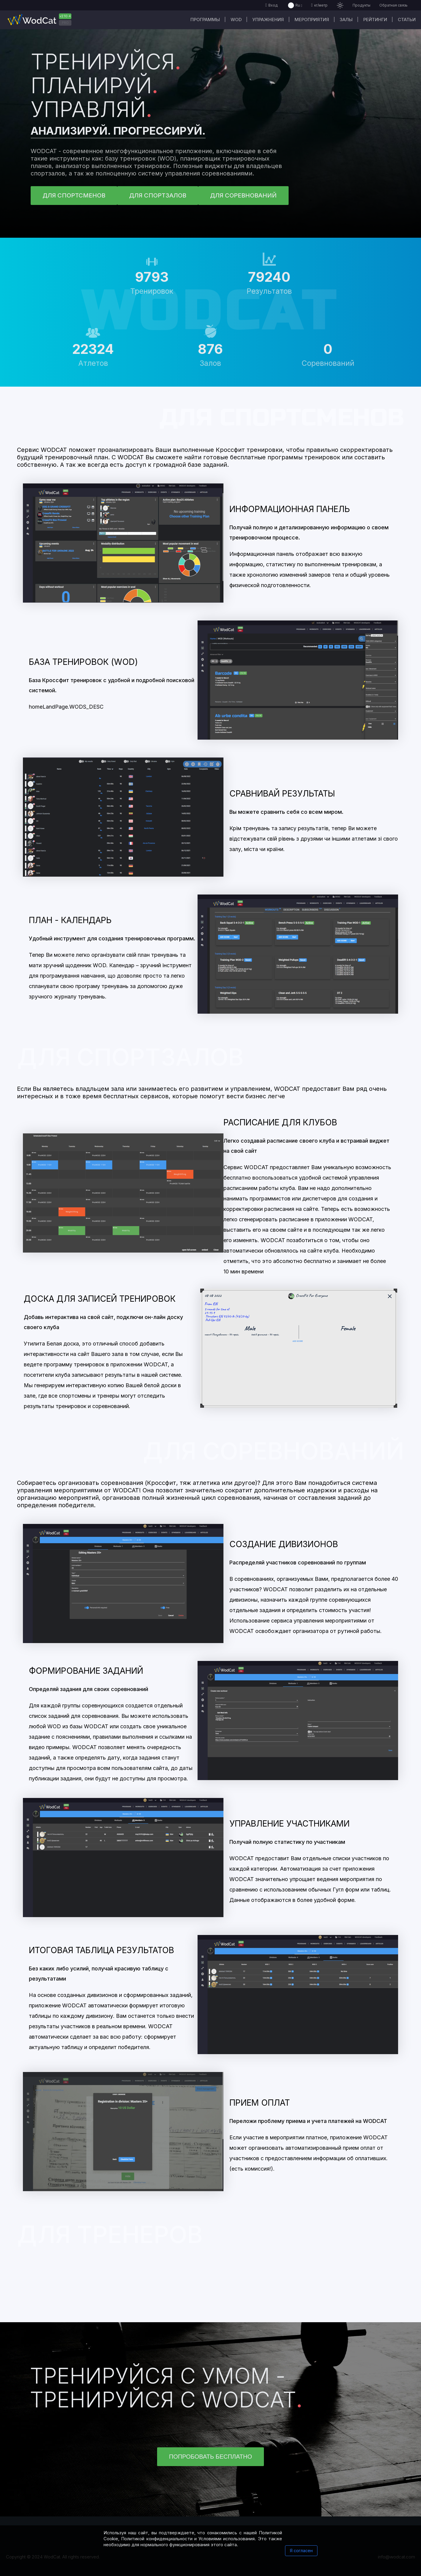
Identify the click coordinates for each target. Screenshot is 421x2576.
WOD (236, 19)
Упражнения (268, 19)
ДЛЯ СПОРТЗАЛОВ (157, 195)
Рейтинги (375, 19)
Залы (346, 19)
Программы (205, 19)
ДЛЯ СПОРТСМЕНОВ (74, 195)
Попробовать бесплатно (210, 2456)
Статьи (407, 19)
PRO (65, 23)
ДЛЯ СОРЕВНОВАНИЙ (243, 195)
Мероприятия (312, 19)
